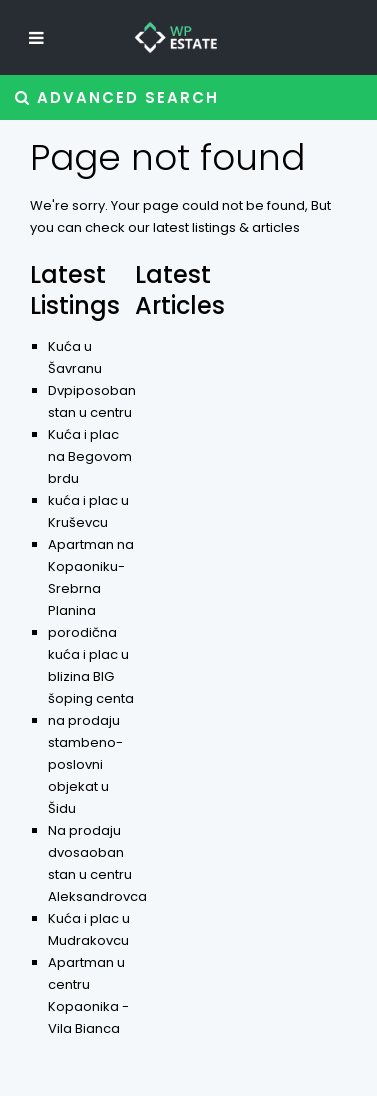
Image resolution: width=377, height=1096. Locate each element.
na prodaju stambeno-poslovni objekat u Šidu (85, 764)
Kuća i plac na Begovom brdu (90, 456)
